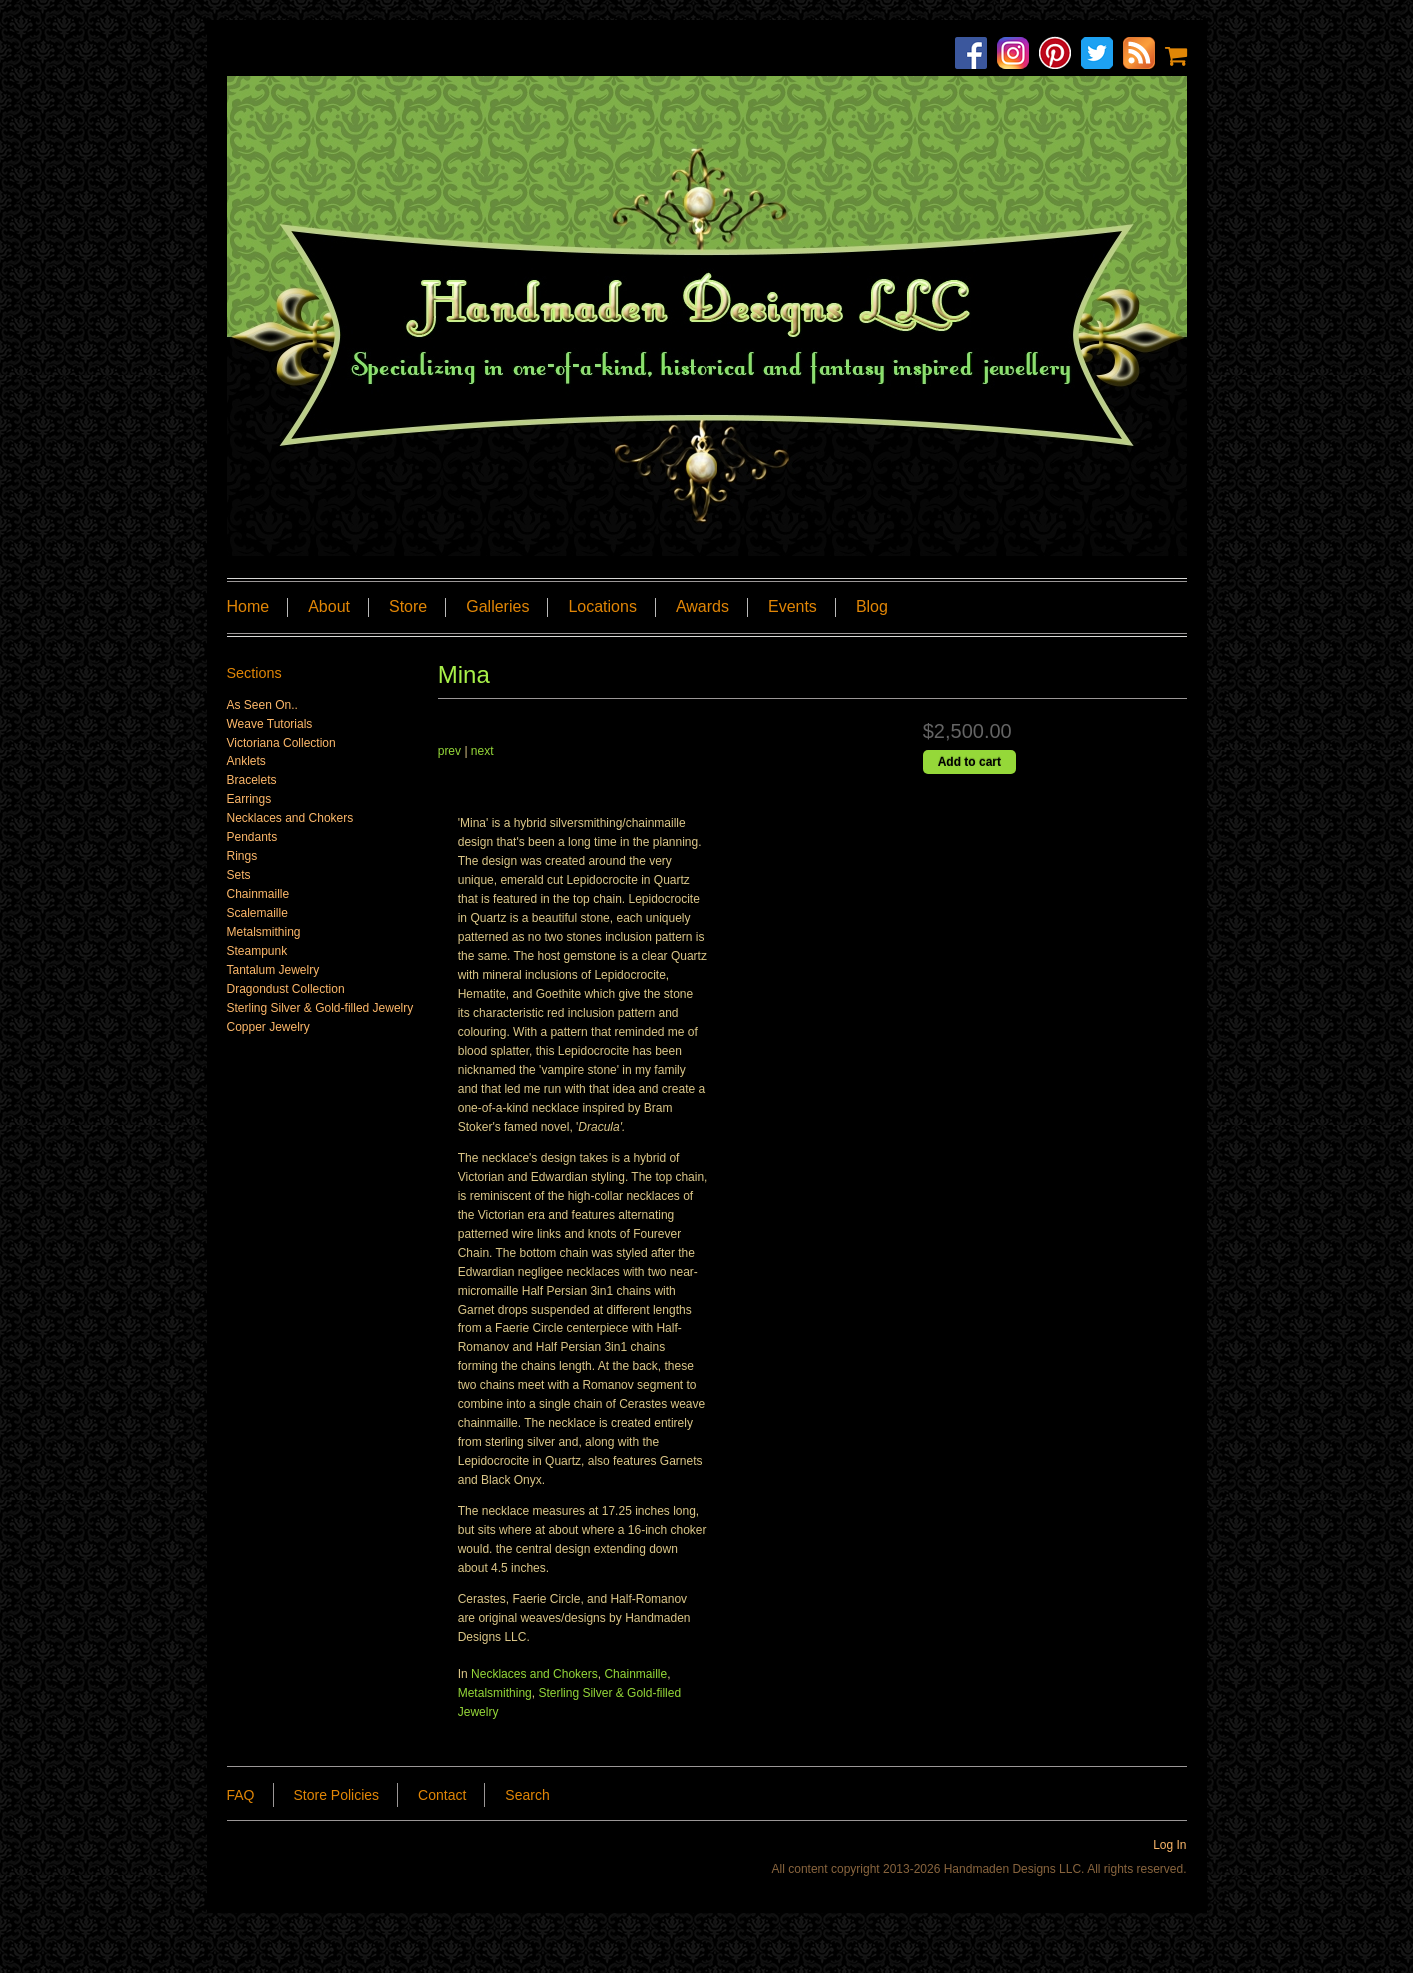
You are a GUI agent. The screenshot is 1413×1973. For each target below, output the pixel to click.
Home (248, 606)
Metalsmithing (495, 1693)
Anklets (246, 761)
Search (527, 1795)
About (329, 606)
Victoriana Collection (281, 743)
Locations (602, 606)
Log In (1169, 1845)
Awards (702, 606)
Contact (442, 1795)
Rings (242, 856)
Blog (872, 606)
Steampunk (257, 951)
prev (449, 751)
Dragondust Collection (286, 989)
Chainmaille (635, 1674)
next (482, 751)
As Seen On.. (262, 705)
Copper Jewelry (268, 1027)
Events (792, 606)
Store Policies (337, 1795)
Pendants (252, 837)
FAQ (241, 1795)
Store (408, 606)
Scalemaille (257, 913)
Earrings (249, 799)
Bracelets (252, 780)
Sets (239, 875)
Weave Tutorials (270, 724)
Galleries (497, 606)
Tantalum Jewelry (273, 970)
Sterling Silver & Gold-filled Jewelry (320, 1008)
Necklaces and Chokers (534, 1674)
